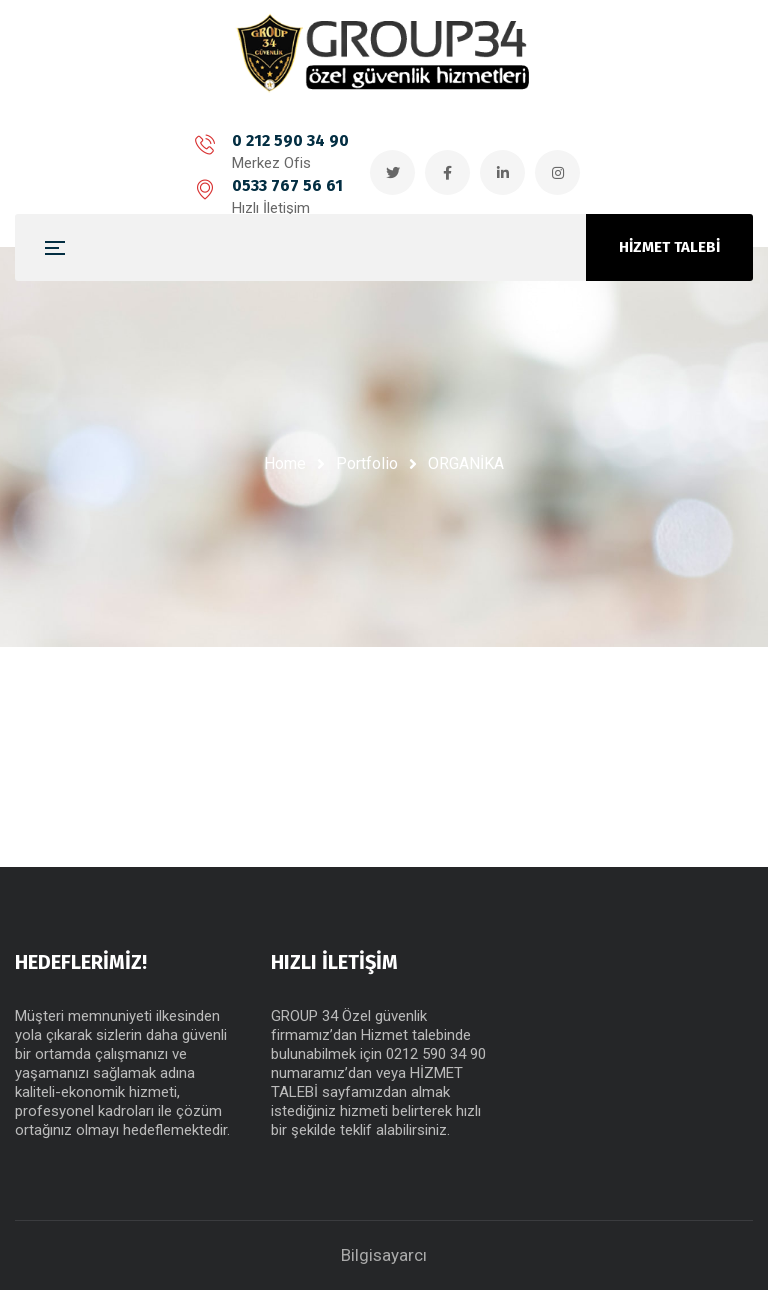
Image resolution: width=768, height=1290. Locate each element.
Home (285, 463)
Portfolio (367, 463)
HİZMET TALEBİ (669, 247)
